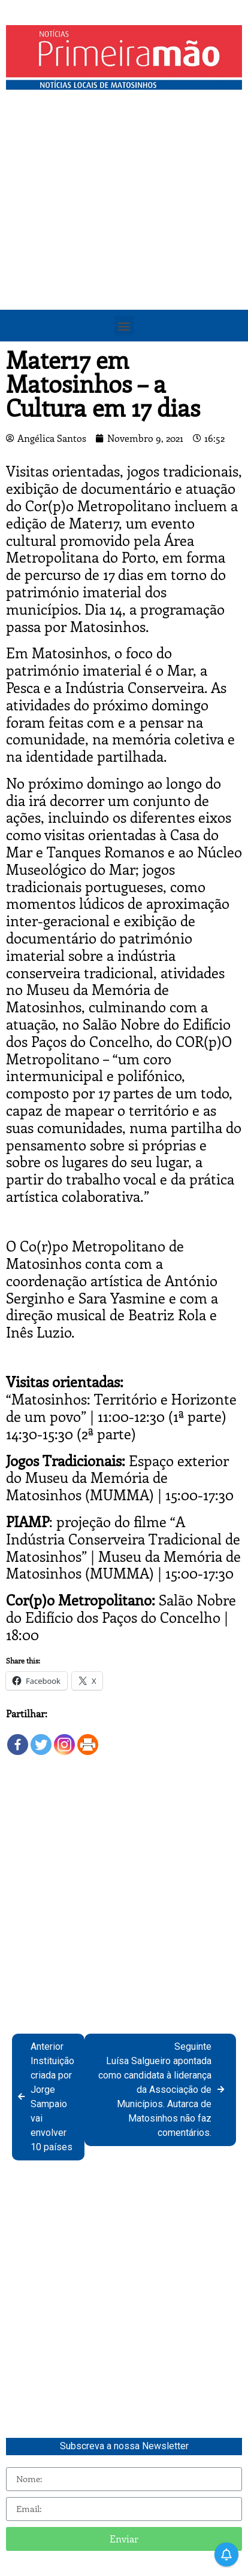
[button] (124, 325)
